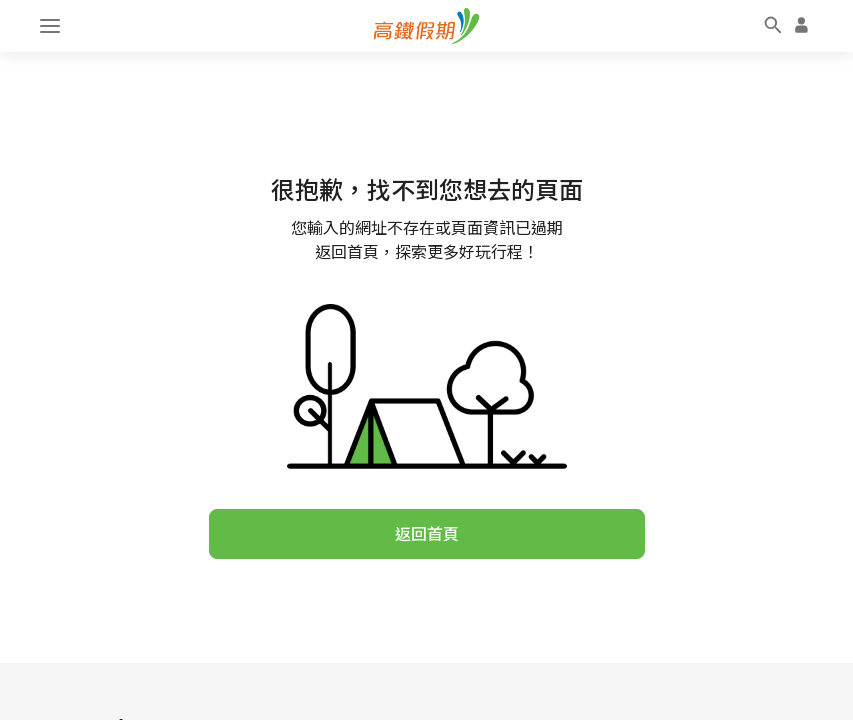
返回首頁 (427, 534)
